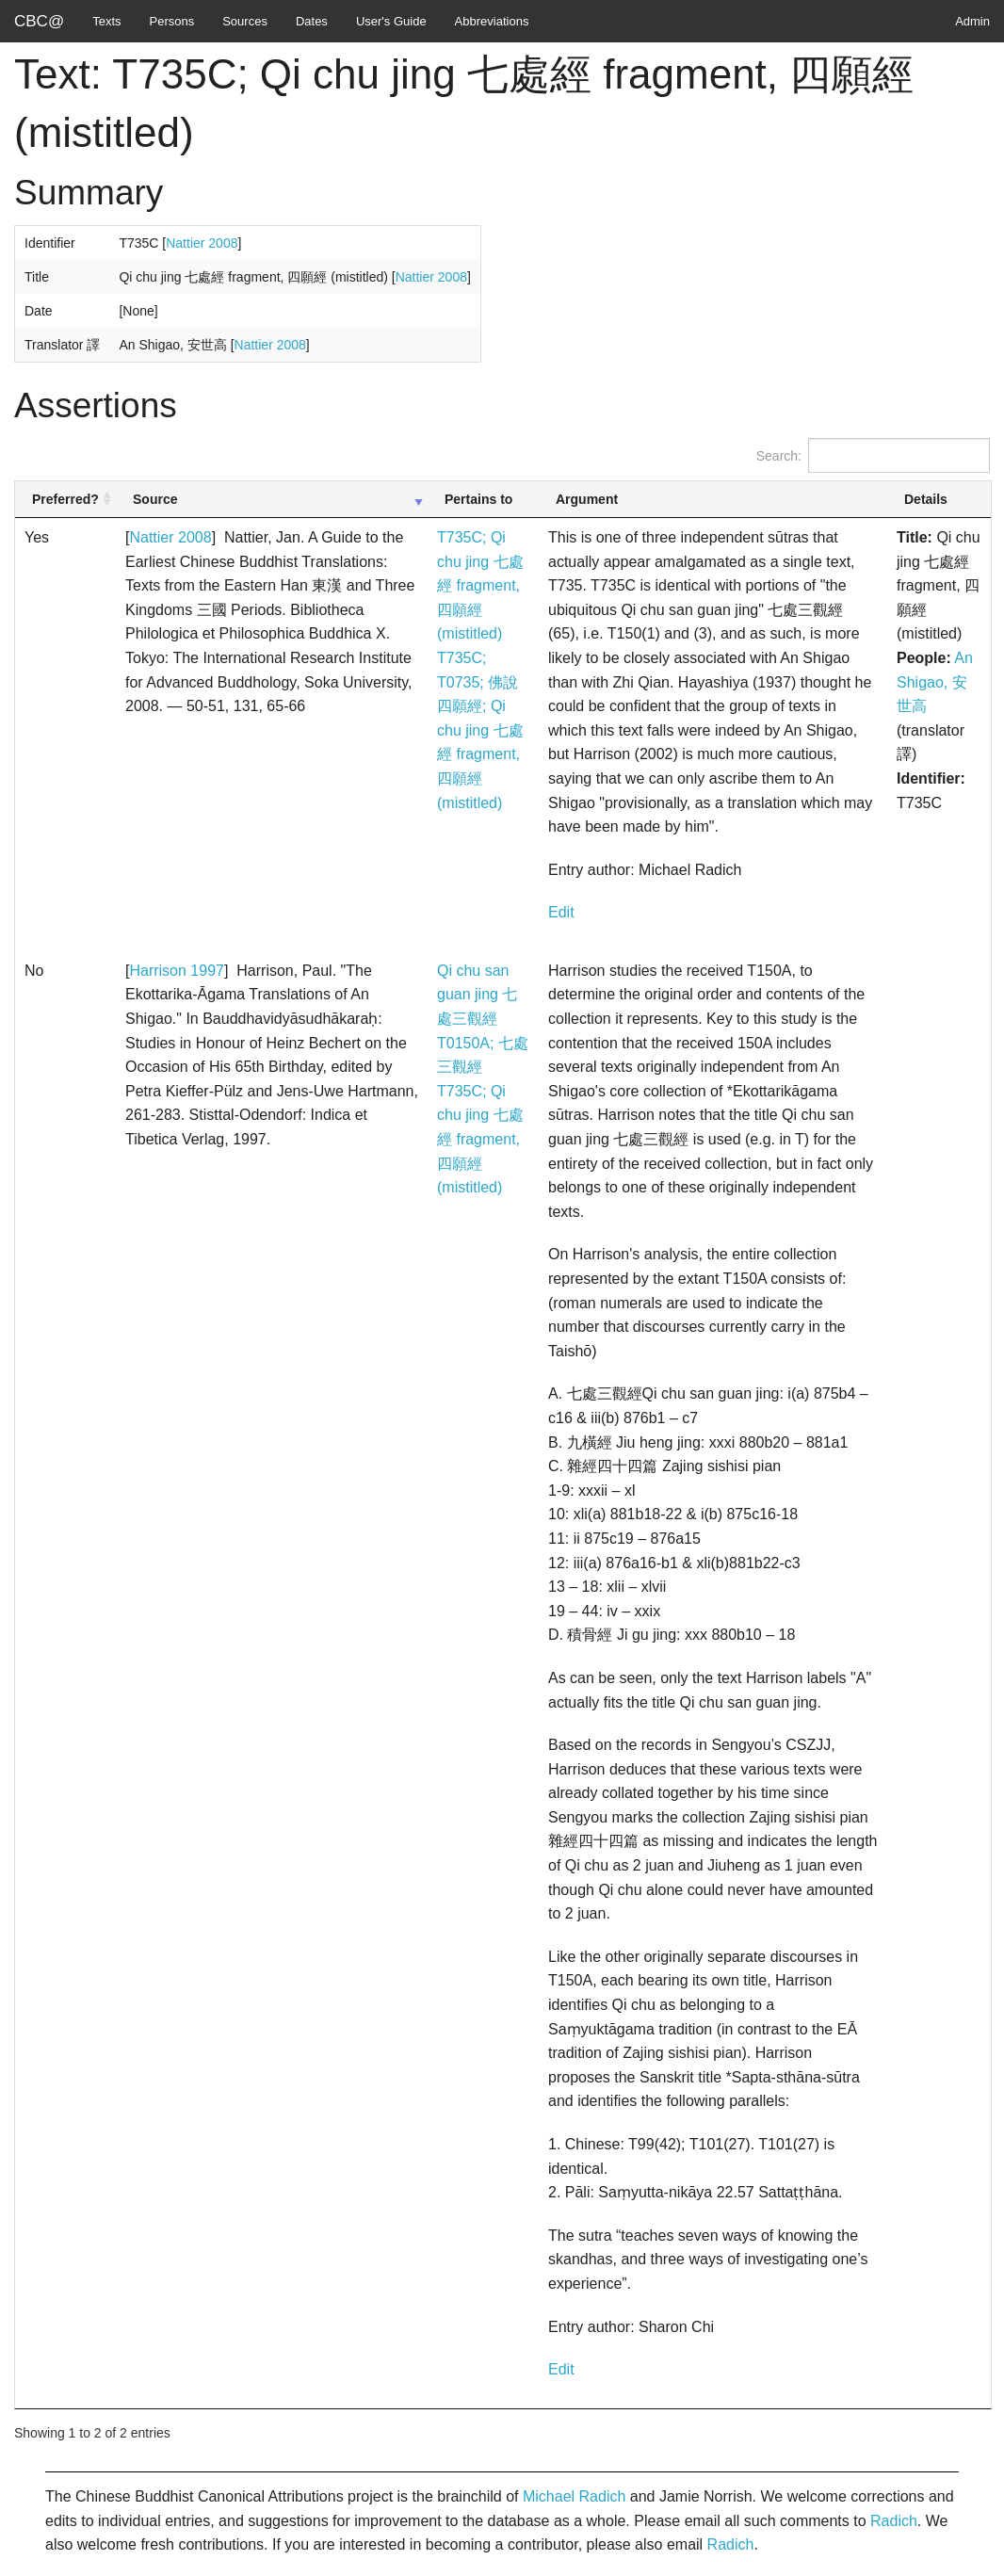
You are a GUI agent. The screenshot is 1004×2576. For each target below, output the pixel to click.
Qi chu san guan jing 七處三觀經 (477, 995)
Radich (893, 2521)
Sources (244, 21)
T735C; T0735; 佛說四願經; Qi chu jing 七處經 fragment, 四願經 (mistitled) (480, 730)
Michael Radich (574, 2496)
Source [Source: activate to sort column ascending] (155, 499)
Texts (106, 21)
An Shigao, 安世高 (935, 682)
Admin (972, 21)
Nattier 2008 (201, 243)
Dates (312, 21)
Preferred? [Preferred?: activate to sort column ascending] (65, 499)
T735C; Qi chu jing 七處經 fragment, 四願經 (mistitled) (480, 585)
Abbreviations (492, 21)
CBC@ (39, 21)
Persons (172, 21)
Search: (873, 455)
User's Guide (391, 21)
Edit (561, 912)
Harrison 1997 (176, 971)
